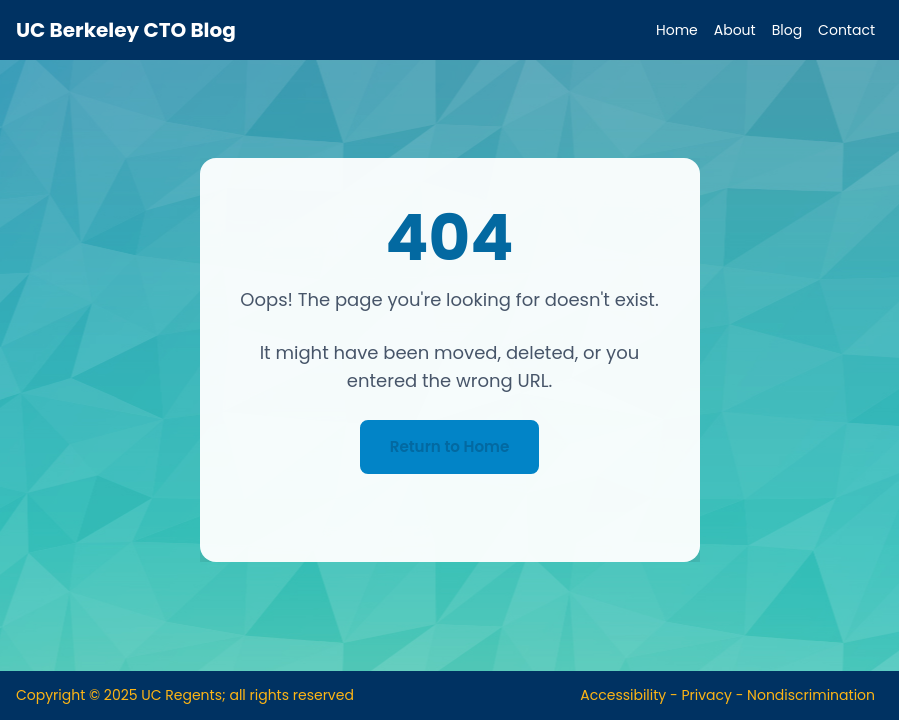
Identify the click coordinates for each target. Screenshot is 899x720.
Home (677, 30)
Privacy (706, 695)
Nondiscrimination (811, 695)
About (735, 30)
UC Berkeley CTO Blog (126, 30)
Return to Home (449, 446)
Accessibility (623, 695)
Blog (787, 30)
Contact (846, 30)
